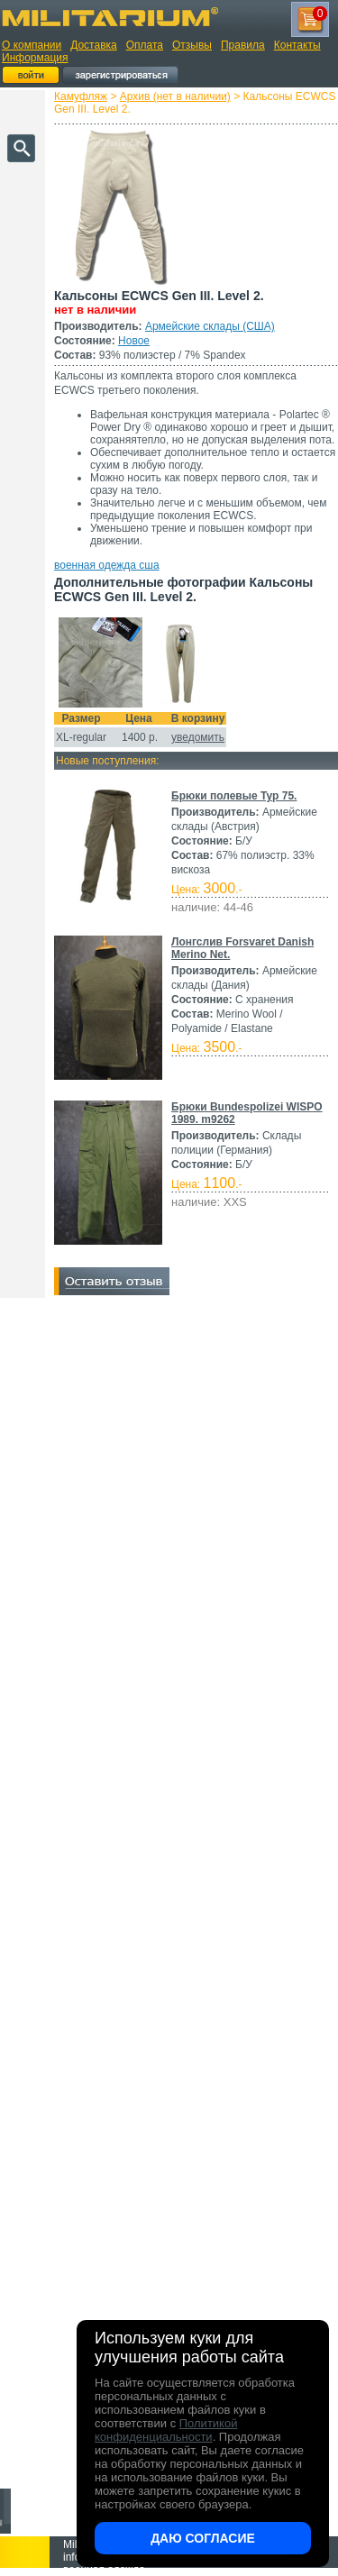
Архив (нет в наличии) (175, 96)
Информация (35, 57)
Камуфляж (80, 96)
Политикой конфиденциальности (166, 2430)
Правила (243, 45)
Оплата (144, 45)
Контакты (297, 45)
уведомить (197, 737)
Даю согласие (203, 2538)
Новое (134, 340)
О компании (31, 45)
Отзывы (192, 45)
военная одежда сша (107, 565)
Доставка (93, 45)
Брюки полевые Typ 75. (234, 796)
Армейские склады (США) (210, 326)
